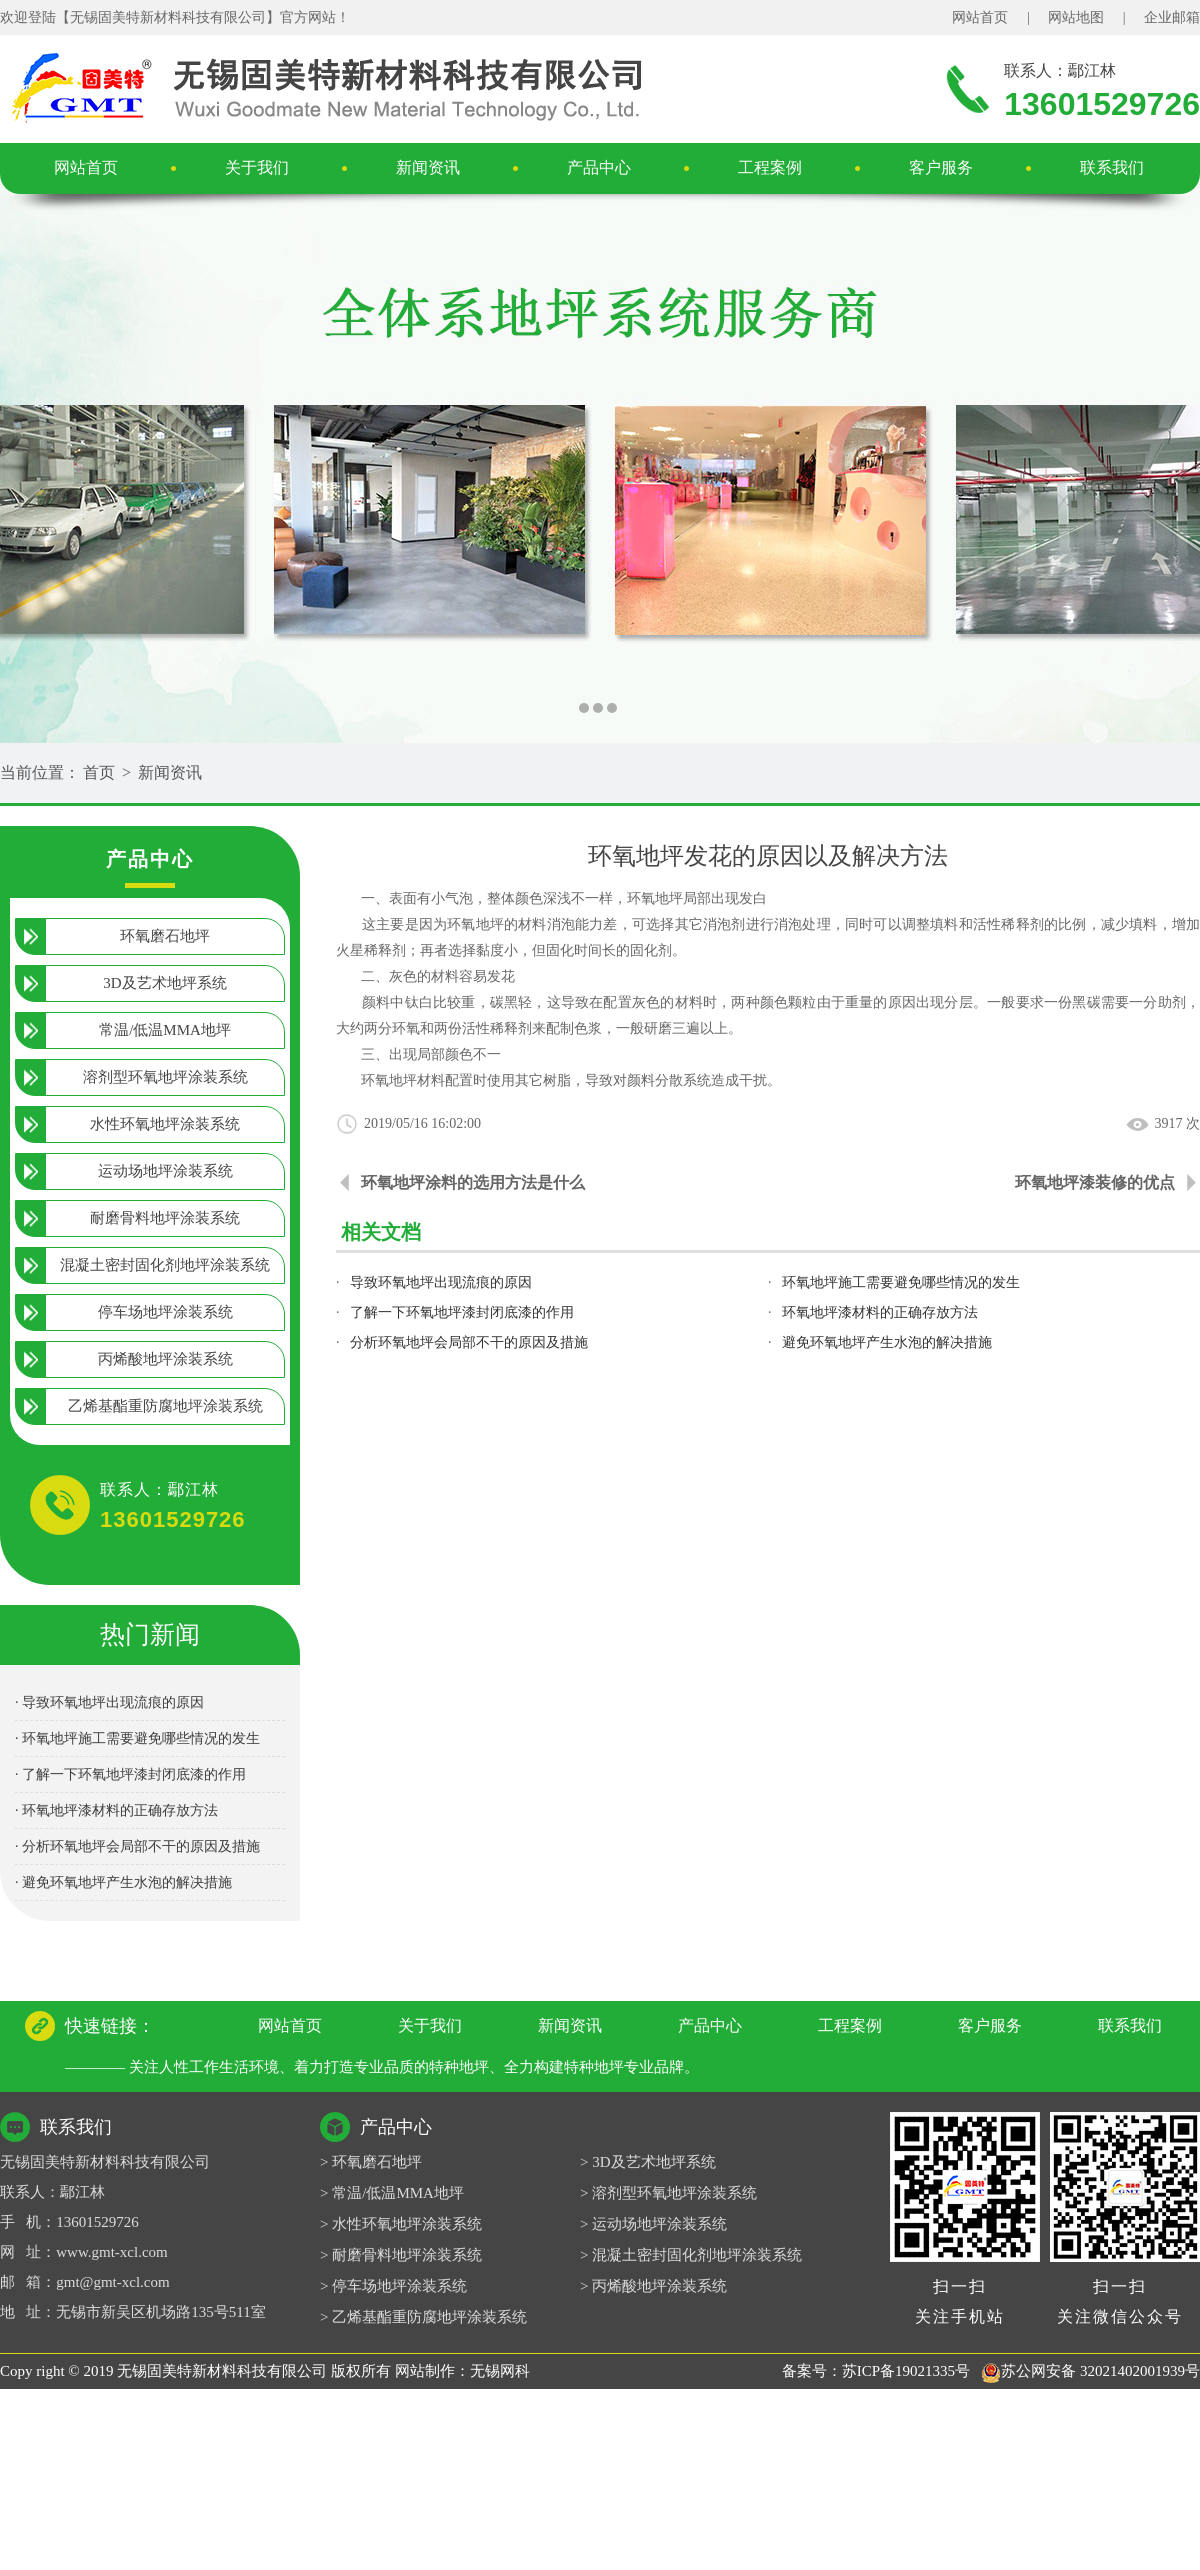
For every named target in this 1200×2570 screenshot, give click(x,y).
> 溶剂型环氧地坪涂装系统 (668, 2193)
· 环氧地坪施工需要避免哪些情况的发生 (137, 1738)
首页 (99, 772)
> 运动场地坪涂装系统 (653, 2224)
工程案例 (770, 167)
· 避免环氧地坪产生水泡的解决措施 (123, 1882)
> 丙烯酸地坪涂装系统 (653, 2286)
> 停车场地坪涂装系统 (393, 2286)
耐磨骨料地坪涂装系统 (165, 1218)
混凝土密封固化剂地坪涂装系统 (165, 1265)
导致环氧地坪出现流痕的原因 (441, 1282)
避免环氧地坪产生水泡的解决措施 (887, 1342)
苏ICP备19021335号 (906, 2371)
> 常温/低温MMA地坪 (392, 2193)
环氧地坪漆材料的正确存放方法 (880, 1312)
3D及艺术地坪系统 (164, 983)
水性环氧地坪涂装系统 (165, 1124)
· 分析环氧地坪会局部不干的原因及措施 (137, 1846)
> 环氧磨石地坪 (371, 2162)
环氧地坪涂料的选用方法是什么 (473, 1182)
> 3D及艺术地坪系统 (648, 2162)
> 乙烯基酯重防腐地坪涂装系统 (423, 2317)
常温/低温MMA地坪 (165, 1030)
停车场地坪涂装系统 (165, 1312)
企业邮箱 (1172, 17)
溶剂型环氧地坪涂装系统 (165, 1077)
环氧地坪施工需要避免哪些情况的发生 (901, 1282)
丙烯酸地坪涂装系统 (165, 1359)
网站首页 (980, 17)
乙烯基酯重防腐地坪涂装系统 (165, 1406)
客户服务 (941, 167)
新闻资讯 (428, 167)
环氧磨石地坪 (165, 936)
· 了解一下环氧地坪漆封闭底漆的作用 (130, 1774)
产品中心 (599, 167)
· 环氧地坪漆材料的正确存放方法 (116, 1810)
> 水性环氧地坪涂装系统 (401, 2224)
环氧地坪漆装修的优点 (1095, 1182)
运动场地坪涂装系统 (165, 1171)
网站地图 (1076, 17)
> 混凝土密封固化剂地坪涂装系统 (691, 2255)
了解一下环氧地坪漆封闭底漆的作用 (462, 1312)
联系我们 (1112, 167)
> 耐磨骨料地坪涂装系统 (401, 2255)
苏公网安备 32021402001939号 (1090, 2371)
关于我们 (257, 167)
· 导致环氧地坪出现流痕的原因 (109, 1702)
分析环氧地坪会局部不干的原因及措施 (469, 1342)
